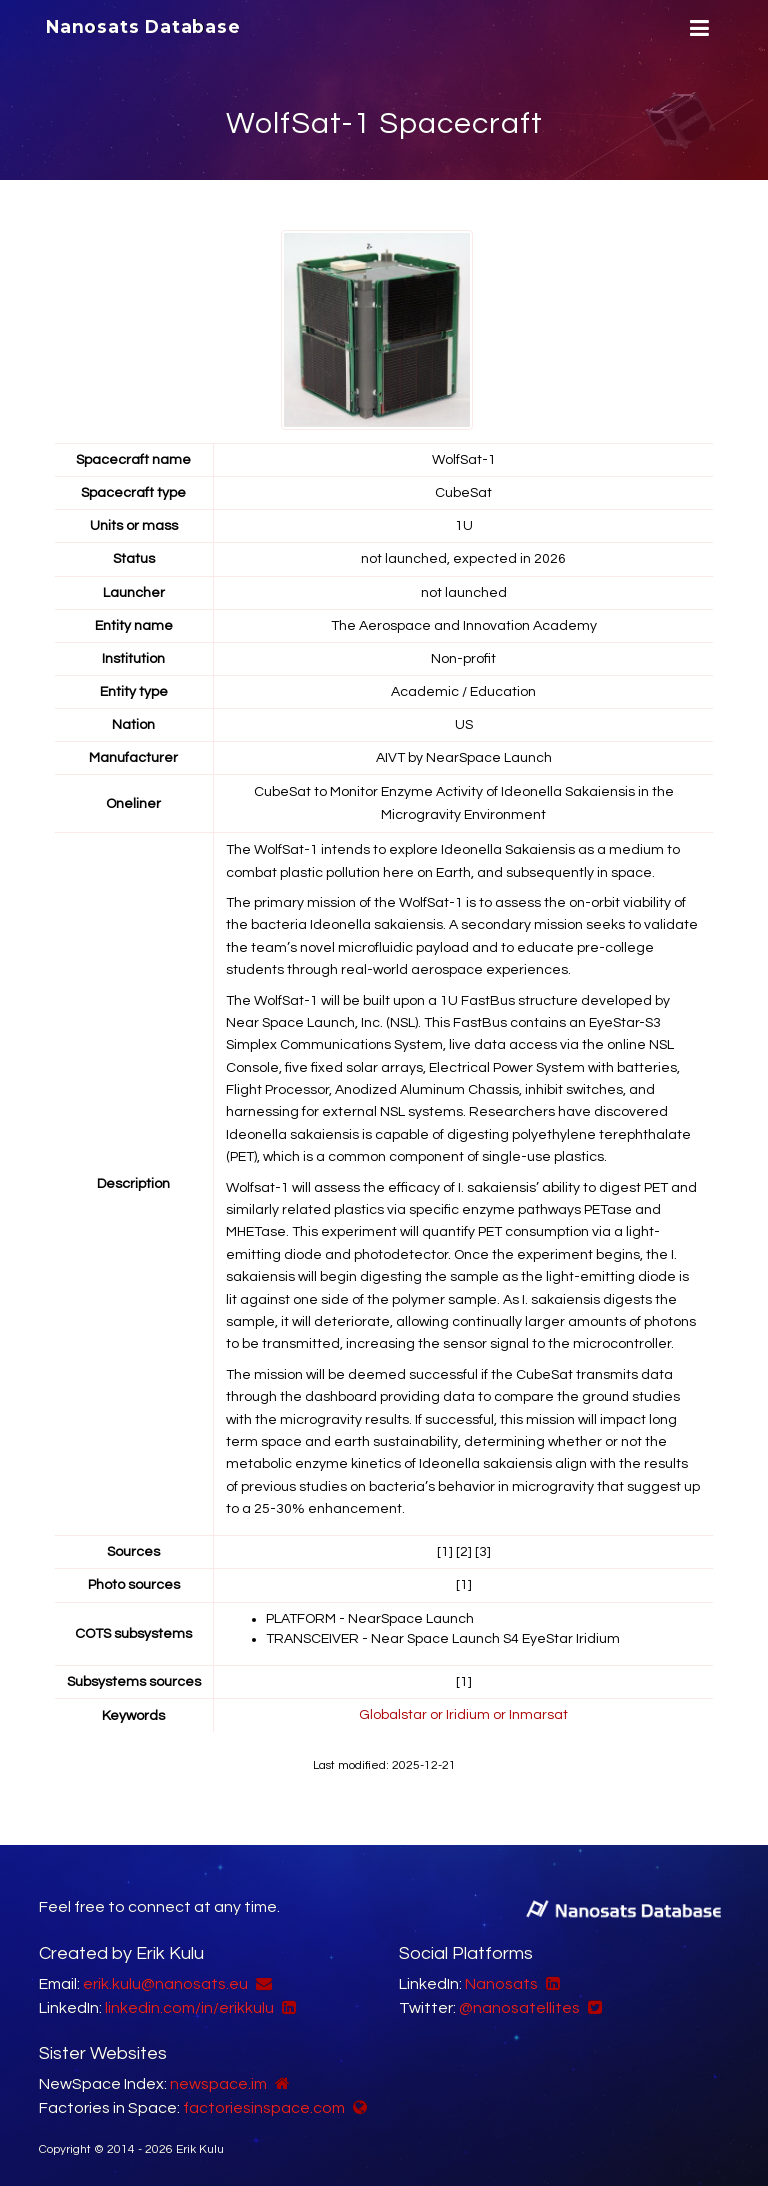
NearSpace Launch (489, 757)
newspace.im (218, 2081)
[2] (464, 1550)
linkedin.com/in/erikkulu (189, 2005)
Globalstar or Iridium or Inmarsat (463, 1712)
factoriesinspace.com (264, 2105)
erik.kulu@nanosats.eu (165, 1981)
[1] (445, 1550)
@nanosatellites (519, 2005)
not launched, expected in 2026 (463, 559)
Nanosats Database (142, 27)
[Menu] (697, 28)
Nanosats (501, 1981)
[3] (483, 1550)
